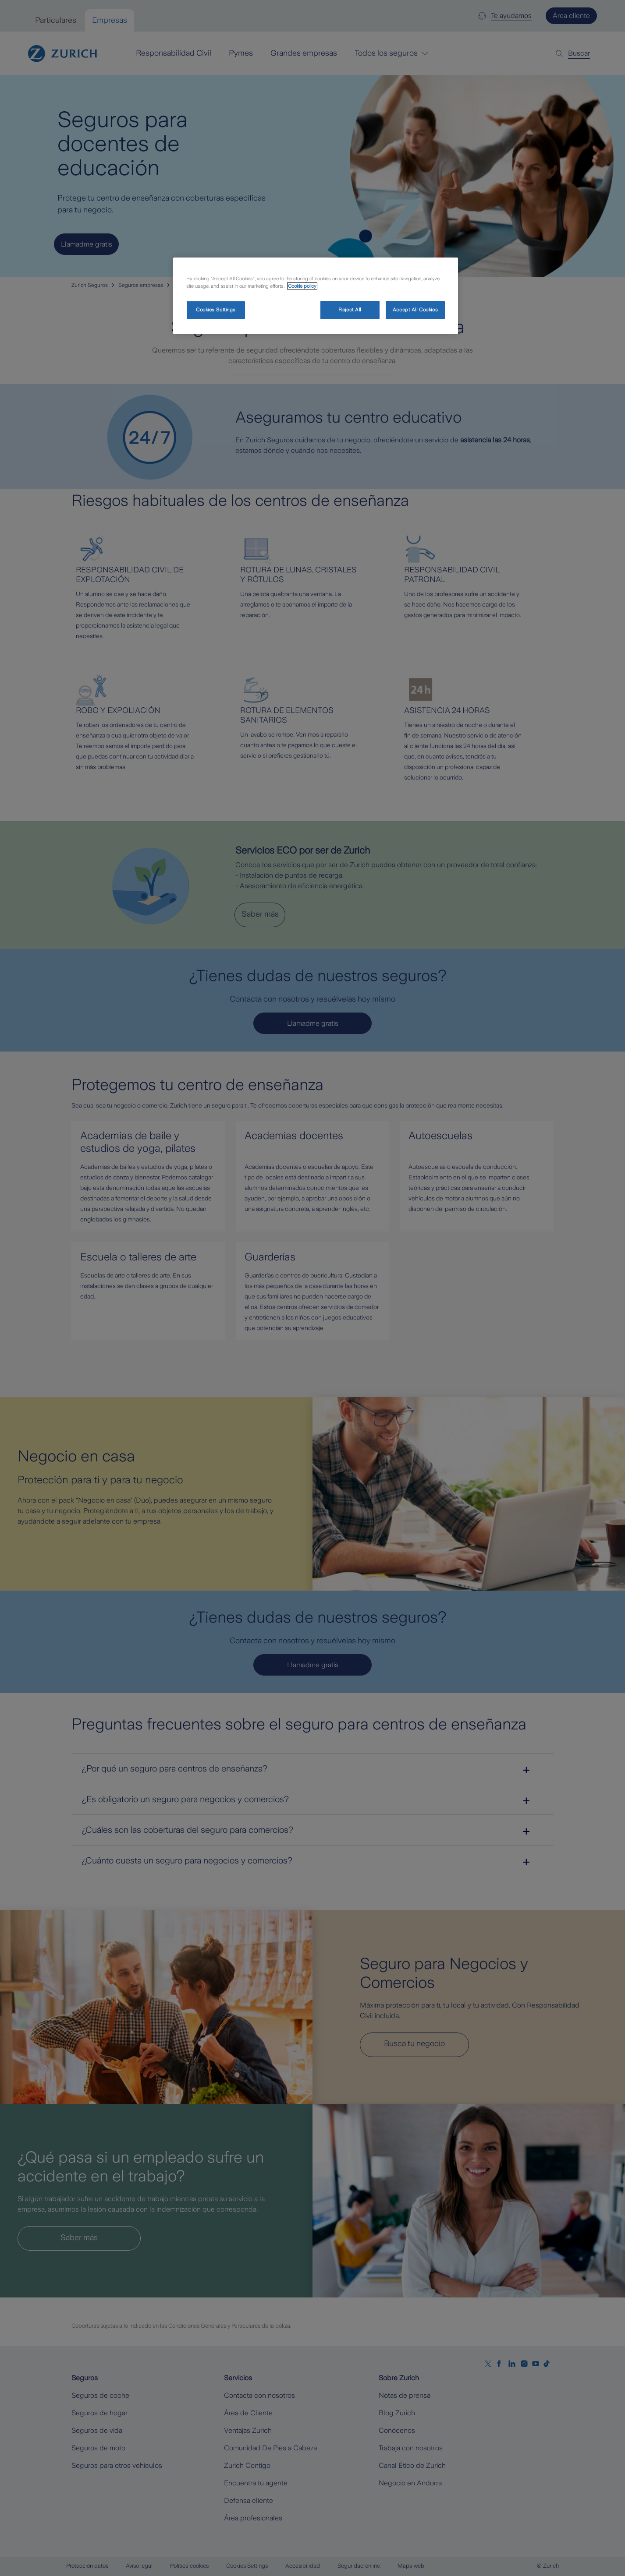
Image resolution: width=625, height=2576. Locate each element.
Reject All (349, 309)
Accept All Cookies (415, 309)
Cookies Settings (216, 309)
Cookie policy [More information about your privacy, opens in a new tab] (302, 286)
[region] (315, 296)
